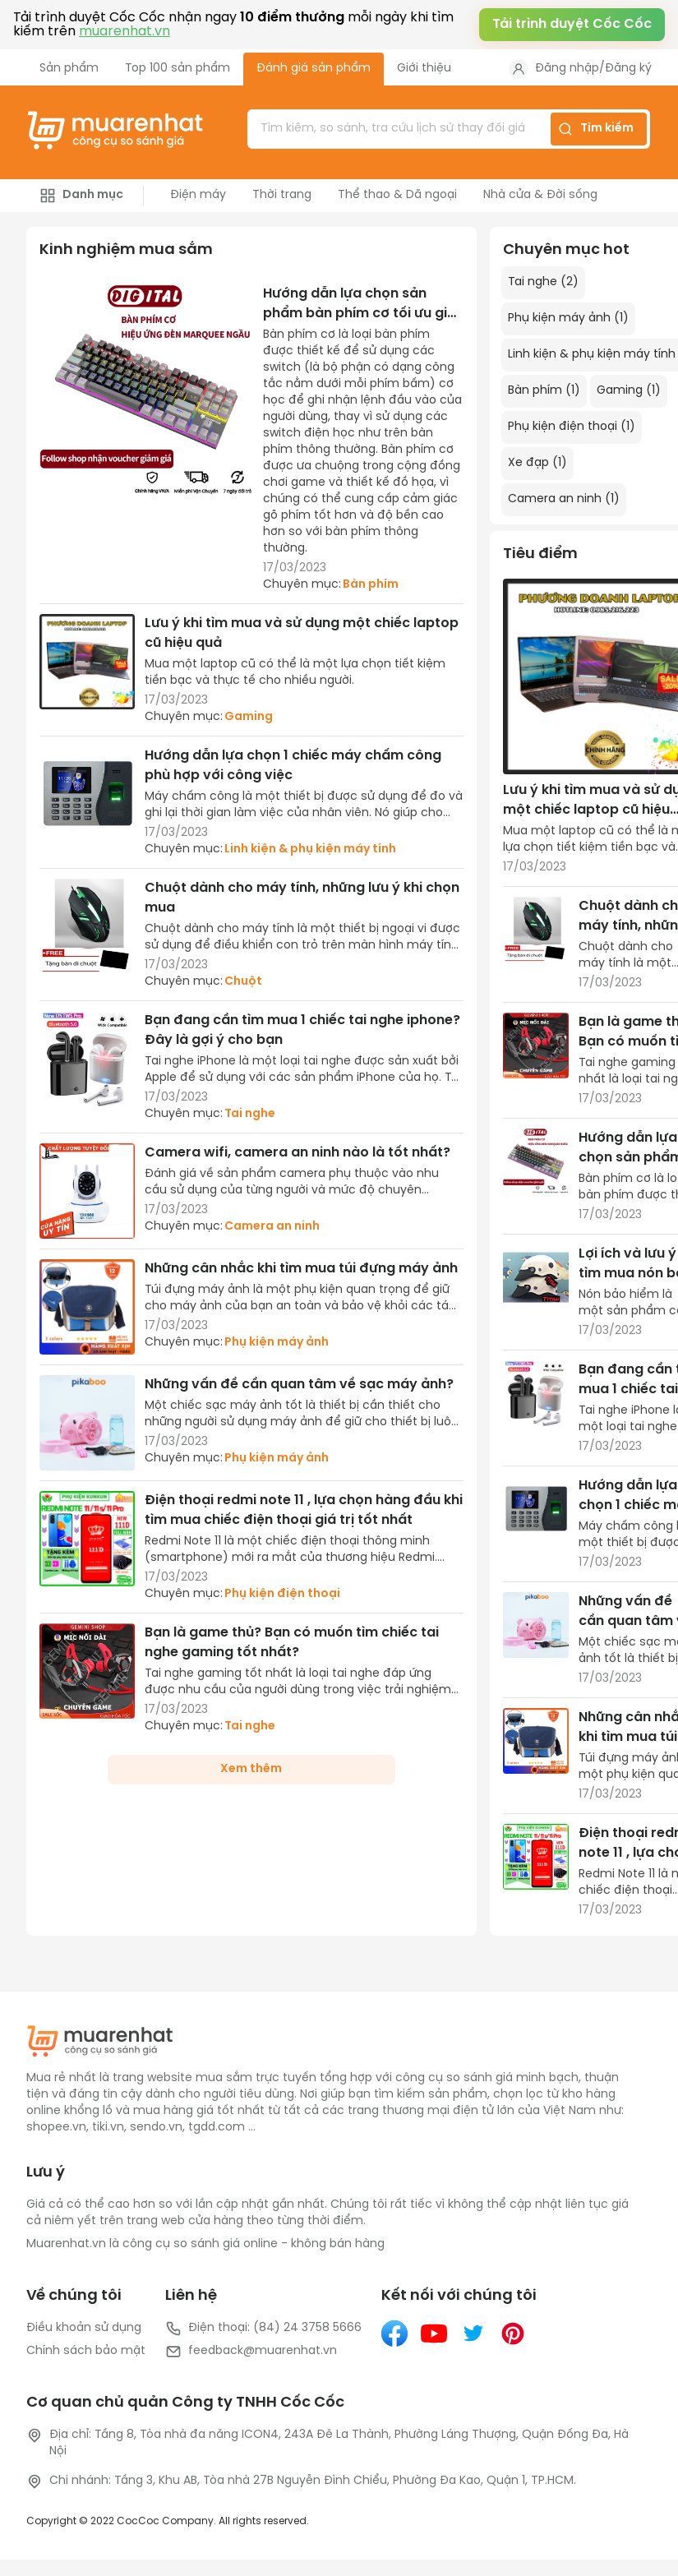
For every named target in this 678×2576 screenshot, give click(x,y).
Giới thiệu (424, 68)
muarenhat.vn (124, 32)
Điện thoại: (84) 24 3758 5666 (263, 2328)
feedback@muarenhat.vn (251, 2351)
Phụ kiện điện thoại (282, 1594)
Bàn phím (371, 585)
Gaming (248, 717)
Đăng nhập (567, 68)
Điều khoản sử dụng (83, 2328)
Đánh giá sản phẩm (313, 68)
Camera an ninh (272, 1227)
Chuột (243, 982)
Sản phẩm (69, 68)
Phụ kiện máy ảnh (276, 1342)
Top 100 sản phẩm (177, 68)
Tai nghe (249, 1114)
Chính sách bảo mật (85, 2351)
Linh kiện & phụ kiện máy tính (310, 849)
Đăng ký (628, 68)
